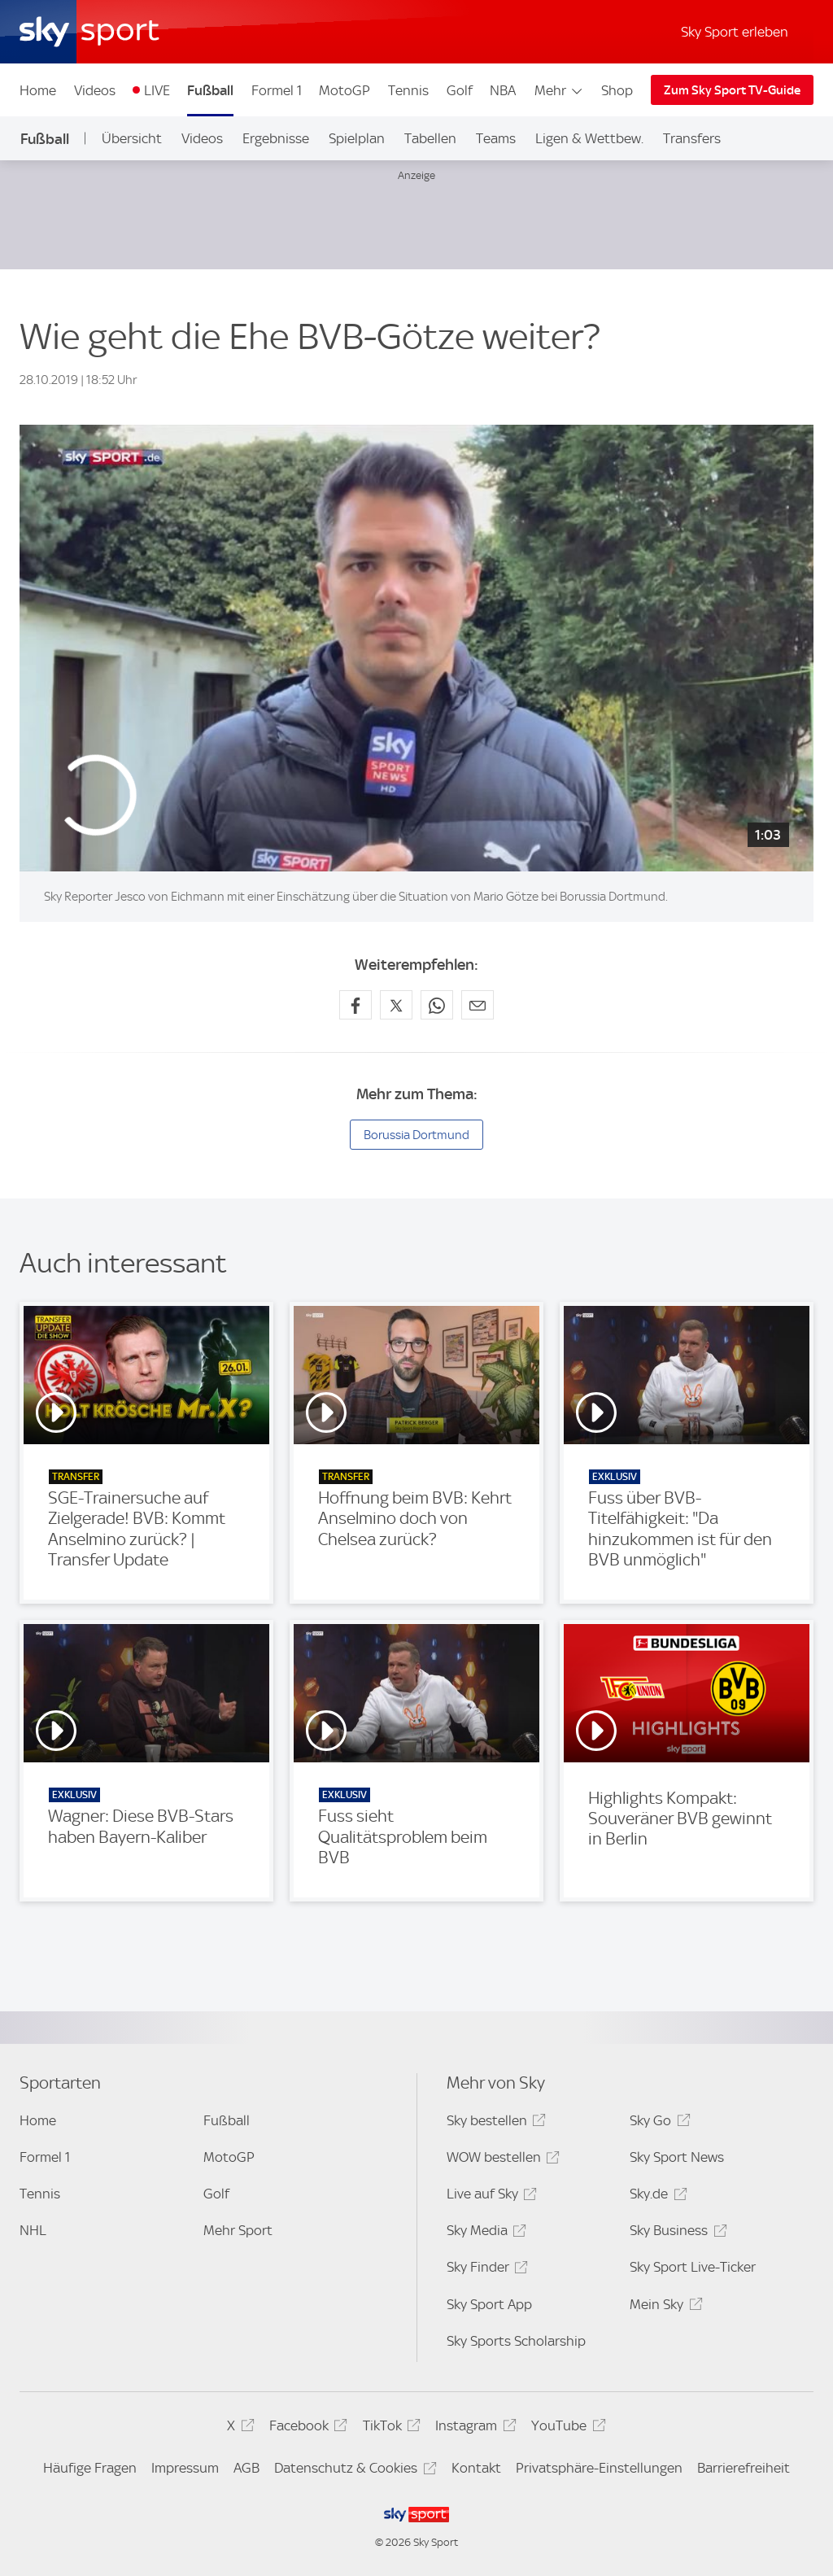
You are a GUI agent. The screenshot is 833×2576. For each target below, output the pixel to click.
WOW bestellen (501, 2160)
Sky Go (657, 2123)
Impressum (185, 2468)
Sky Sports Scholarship (516, 2341)
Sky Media (484, 2233)
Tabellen (430, 138)
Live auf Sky (489, 2196)
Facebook (305, 2428)
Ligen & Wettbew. (589, 138)
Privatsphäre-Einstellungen (599, 2468)
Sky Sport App (489, 2304)
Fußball (210, 90)
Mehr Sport (238, 2230)
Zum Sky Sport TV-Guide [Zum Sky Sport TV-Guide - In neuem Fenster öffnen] (732, 90)
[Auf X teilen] (396, 1004)
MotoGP (344, 90)
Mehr (559, 90)
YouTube (565, 2428)
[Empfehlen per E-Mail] (477, 1004)
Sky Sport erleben (734, 32)
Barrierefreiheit (743, 2468)
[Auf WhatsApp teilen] (437, 1004)
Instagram (473, 2428)
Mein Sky (663, 2307)
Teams (496, 138)
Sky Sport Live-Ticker (693, 2267)
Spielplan (357, 138)
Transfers (692, 138)
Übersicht (132, 138)
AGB (246, 2468)
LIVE (157, 90)
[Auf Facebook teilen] (355, 1004)
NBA (503, 90)
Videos (95, 90)
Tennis (408, 90)
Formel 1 (276, 90)
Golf (460, 90)
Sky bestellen (494, 2123)
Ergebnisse (275, 138)
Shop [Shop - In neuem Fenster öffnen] (617, 90)
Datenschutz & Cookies (352, 2471)
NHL (33, 2230)
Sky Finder (485, 2270)
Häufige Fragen (90, 2468)
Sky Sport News (677, 2157)
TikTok (389, 2428)
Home (38, 90)
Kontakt (476, 2468)
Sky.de (656, 2196)
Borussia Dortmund (416, 1135)
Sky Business (676, 2233)
